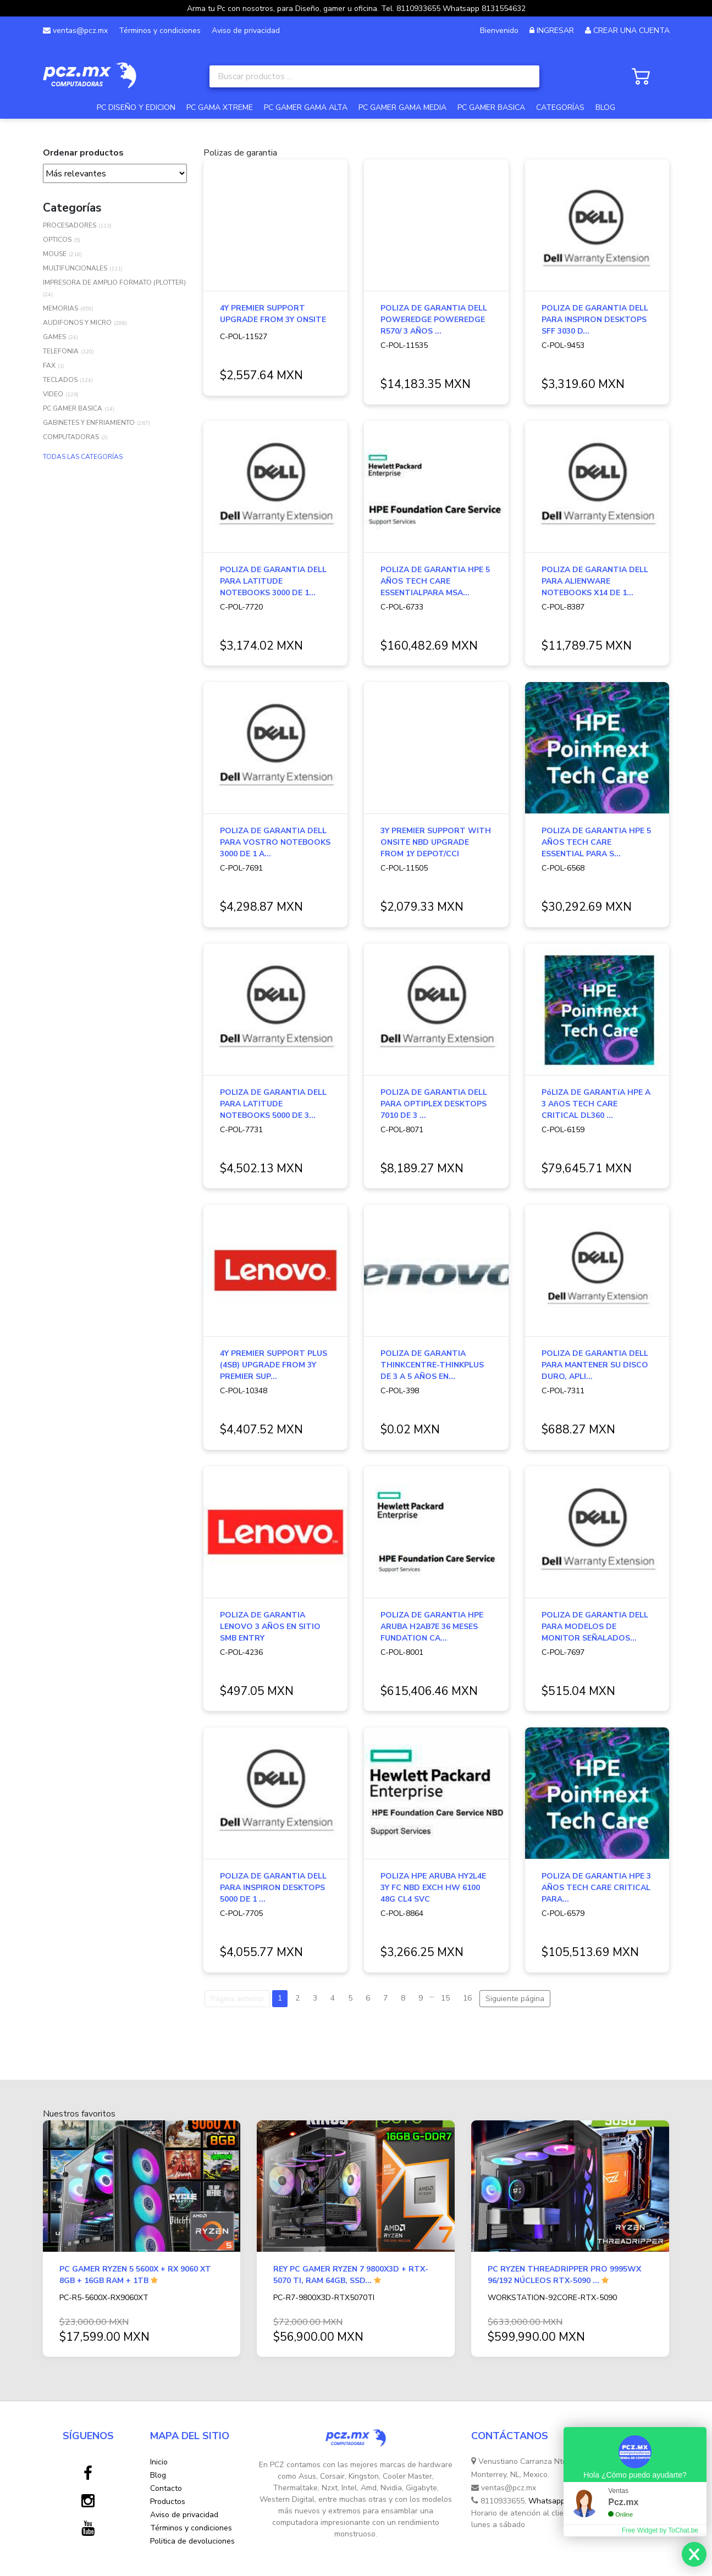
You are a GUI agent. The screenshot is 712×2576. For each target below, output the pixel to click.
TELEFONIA (61, 351)
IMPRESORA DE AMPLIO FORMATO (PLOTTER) (114, 282)
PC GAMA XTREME (219, 107)
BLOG (605, 107)
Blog (158, 2475)
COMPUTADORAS (71, 437)
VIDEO (53, 394)
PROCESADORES (69, 225)
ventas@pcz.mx (75, 30)
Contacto (166, 2488)
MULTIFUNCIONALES (75, 268)
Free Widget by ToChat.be (660, 2530)
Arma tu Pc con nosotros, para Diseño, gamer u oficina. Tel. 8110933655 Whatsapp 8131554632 (356, 8)
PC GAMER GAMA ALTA (305, 107)
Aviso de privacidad (246, 30)
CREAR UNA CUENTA (631, 30)
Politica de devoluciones (192, 2541)
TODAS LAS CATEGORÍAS (83, 456)
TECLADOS (60, 379)
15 (445, 1998)
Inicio (159, 2462)
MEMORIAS (60, 308)
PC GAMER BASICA (491, 107)
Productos (167, 2501)
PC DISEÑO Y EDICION (136, 107)
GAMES (54, 337)
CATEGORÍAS (560, 107)
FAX (49, 365)
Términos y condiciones (160, 30)
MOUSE (55, 254)
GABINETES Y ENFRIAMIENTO (89, 422)
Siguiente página (514, 1998)
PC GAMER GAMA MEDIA (402, 107)
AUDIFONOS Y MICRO (77, 322)
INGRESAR (555, 30)
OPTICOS (57, 239)
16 (467, 1998)
